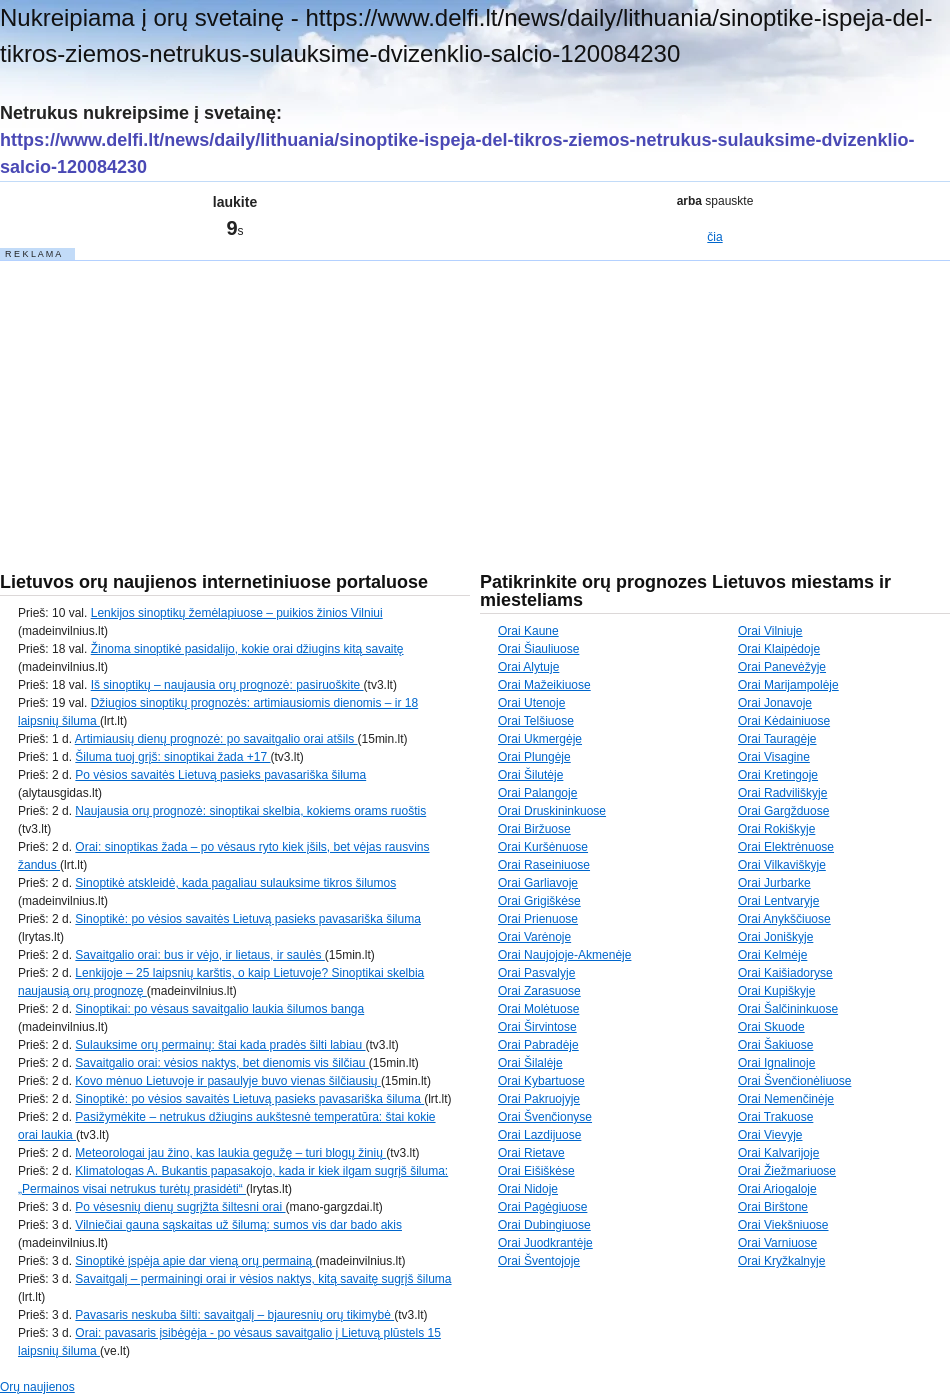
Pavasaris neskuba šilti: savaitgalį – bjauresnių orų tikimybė (234, 1315)
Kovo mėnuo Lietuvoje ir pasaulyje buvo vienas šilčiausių (228, 1081)
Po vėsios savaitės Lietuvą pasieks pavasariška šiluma (220, 775)
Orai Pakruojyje (539, 1099)
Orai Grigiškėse (539, 901)
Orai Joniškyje (775, 937)
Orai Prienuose (538, 919)
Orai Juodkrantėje (545, 1243)
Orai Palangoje (537, 793)
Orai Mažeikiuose (544, 685)
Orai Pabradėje (538, 1045)
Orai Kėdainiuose (784, 721)
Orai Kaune (528, 631)
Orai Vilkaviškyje (782, 865)
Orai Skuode (771, 1027)
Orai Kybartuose (541, 1081)
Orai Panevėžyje (782, 667)
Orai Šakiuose (775, 1045)
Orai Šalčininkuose (788, 1009)
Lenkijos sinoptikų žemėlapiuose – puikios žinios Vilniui (237, 613)
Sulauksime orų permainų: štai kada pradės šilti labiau (220, 1045)
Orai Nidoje (528, 1189)
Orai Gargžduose (783, 811)
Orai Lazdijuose (539, 1135)
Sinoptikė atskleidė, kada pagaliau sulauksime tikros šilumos (235, 883)
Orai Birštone (773, 1207)
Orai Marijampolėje (788, 685)
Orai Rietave (531, 1153)
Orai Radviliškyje (782, 793)
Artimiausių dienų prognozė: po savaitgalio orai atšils (216, 739)
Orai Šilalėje (530, 1063)
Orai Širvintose (537, 1027)
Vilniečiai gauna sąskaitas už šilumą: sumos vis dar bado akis (238, 1225)
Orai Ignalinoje (776, 1063)
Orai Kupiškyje (776, 991)
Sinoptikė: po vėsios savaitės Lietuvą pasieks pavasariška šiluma (248, 919)
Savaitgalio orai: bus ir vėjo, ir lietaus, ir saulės (199, 955)
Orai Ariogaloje (777, 1189)
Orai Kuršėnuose (543, 847)
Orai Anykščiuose (784, 919)
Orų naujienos (37, 1387)
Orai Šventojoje (539, 1261)
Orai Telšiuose (536, 721)
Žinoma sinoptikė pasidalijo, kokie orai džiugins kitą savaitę (247, 649)
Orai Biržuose (534, 829)
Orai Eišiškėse (536, 1171)
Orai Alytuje (528, 667)
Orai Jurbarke (774, 883)
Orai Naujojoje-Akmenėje (564, 955)
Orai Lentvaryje (778, 901)
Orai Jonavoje (775, 703)
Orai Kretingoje (778, 775)
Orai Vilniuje (770, 631)
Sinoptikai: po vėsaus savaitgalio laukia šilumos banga (219, 1009)
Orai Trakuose (775, 1117)
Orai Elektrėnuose (786, 847)
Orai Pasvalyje (536, 973)
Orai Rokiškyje (776, 829)
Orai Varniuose (777, 1243)
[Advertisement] (150, 388)
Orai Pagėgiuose (542, 1207)
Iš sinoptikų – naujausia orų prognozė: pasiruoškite (227, 685)
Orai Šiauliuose (538, 649)
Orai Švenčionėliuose (794, 1081)
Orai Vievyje (770, 1135)
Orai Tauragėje (777, 739)
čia (714, 237)
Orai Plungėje (534, 757)
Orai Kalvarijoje (778, 1153)
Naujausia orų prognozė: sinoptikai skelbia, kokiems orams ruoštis (250, 811)
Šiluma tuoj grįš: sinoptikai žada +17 (172, 757)
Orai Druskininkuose (552, 811)
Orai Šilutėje (530, 775)
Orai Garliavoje (538, 883)
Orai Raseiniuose (544, 865)
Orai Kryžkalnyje (781, 1261)
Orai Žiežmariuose (787, 1171)
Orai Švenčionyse (545, 1117)
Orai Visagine (774, 757)
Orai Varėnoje (534, 937)
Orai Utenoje (531, 703)
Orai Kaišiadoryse (785, 973)
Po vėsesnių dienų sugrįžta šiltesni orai (180, 1207)
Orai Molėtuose (538, 1009)
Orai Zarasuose (539, 991)
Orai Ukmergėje (540, 739)
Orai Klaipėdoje (779, 649)
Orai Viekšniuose (783, 1225)
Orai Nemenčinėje (786, 1099)
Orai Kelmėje (772, 955)
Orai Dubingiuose (544, 1225)
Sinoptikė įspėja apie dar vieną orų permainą (195, 1261)
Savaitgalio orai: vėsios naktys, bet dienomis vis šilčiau (221, 1063)
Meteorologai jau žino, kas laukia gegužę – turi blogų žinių (230, 1153)
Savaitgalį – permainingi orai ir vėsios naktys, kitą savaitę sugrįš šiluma (263, 1279)
